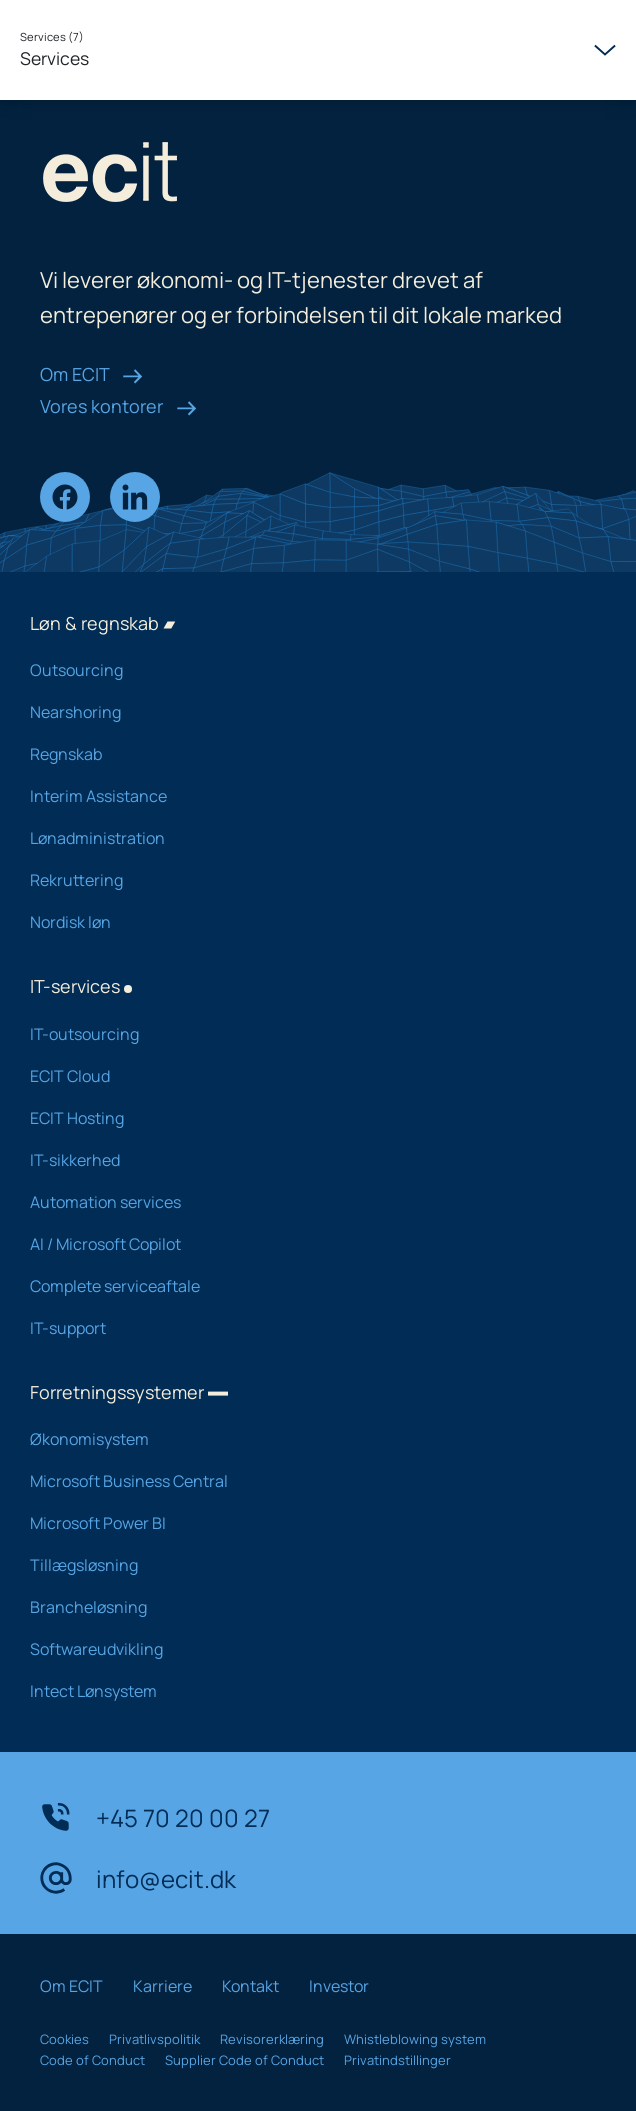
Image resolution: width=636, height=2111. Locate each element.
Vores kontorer (118, 406)
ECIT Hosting (303, 1118)
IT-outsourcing (303, 1034)
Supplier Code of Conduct (244, 2060)
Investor (339, 1986)
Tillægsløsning (303, 1565)
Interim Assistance (303, 796)
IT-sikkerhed (303, 1160)
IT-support (303, 1328)
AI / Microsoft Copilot (303, 1244)
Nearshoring (303, 712)
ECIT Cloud (303, 1076)
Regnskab (303, 754)
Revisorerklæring (272, 2039)
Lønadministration (303, 838)
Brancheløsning (303, 1607)
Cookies (64, 2039)
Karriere (162, 1986)
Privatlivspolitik (154, 2039)
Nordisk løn (303, 922)
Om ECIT (91, 374)
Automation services (303, 1202)
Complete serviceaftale (303, 1286)
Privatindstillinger (397, 2060)
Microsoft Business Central (303, 1481)
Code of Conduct (92, 2060)
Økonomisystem (303, 1439)
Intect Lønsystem (303, 1691)
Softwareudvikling (303, 1649)
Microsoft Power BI (303, 1523)
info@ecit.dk (138, 1878)
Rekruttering (303, 880)
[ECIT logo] (318, 176)
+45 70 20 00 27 (155, 1817)
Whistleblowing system (415, 2039)
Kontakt (250, 1986)
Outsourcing (303, 670)
